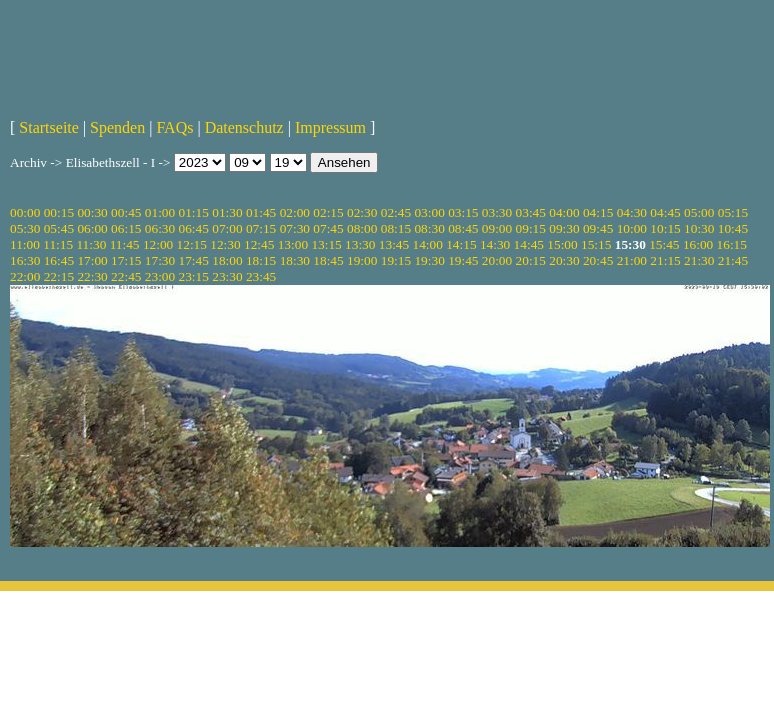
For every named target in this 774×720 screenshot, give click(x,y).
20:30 (564, 260)
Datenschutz (244, 127)
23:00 (160, 276)
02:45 (396, 212)
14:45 (529, 244)
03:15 (463, 212)
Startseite (49, 127)
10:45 (733, 228)
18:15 (261, 260)
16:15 (732, 244)
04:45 (665, 212)
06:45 (194, 228)
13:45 (394, 244)
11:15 (58, 244)
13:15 (326, 244)
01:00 (160, 212)
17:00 (92, 260)
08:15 (396, 228)
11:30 (91, 244)
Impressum (330, 127)
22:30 (92, 276)
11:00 (25, 244)
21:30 (699, 260)
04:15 (598, 212)
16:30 (25, 260)
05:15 (733, 212)
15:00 (562, 244)
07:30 (295, 228)
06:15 (126, 228)
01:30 (227, 212)
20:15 (531, 260)
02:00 (295, 212)
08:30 (429, 228)
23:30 (227, 276)
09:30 (564, 228)
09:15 (531, 228)
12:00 (158, 244)
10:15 (665, 228)
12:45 (259, 244)
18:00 (227, 260)
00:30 (92, 212)
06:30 (160, 228)
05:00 (699, 212)
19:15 (396, 260)
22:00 (25, 276)
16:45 (59, 260)
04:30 (632, 212)
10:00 (632, 228)
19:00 (362, 260)
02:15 (328, 212)
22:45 (126, 276)
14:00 (428, 244)
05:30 (25, 228)
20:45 (598, 260)
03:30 (497, 212)
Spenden (117, 127)
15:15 (596, 244)
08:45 (463, 228)
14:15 (461, 244)
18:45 (328, 260)
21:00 (632, 260)
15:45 (664, 244)
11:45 (125, 244)
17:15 (126, 260)
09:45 (598, 228)
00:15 (59, 212)
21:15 (665, 260)
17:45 (194, 260)
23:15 (194, 276)
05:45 (59, 228)
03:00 (429, 212)
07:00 (227, 228)
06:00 (92, 228)
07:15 (261, 228)
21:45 (733, 260)
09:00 (497, 228)
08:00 (362, 228)
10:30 (699, 228)
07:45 (328, 228)
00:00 (25, 212)
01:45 (261, 212)
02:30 (362, 212)
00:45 (126, 212)
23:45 (261, 276)
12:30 (225, 244)
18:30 (295, 260)
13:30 (360, 244)
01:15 (194, 212)
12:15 (192, 244)
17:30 (160, 260)
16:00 (698, 244)
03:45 (531, 212)
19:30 (429, 260)
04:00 (564, 212)
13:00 (293, 244)
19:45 (463, 260)
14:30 (495, 244)
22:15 (59, 276)
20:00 (497, 260)
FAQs (174, 127)
